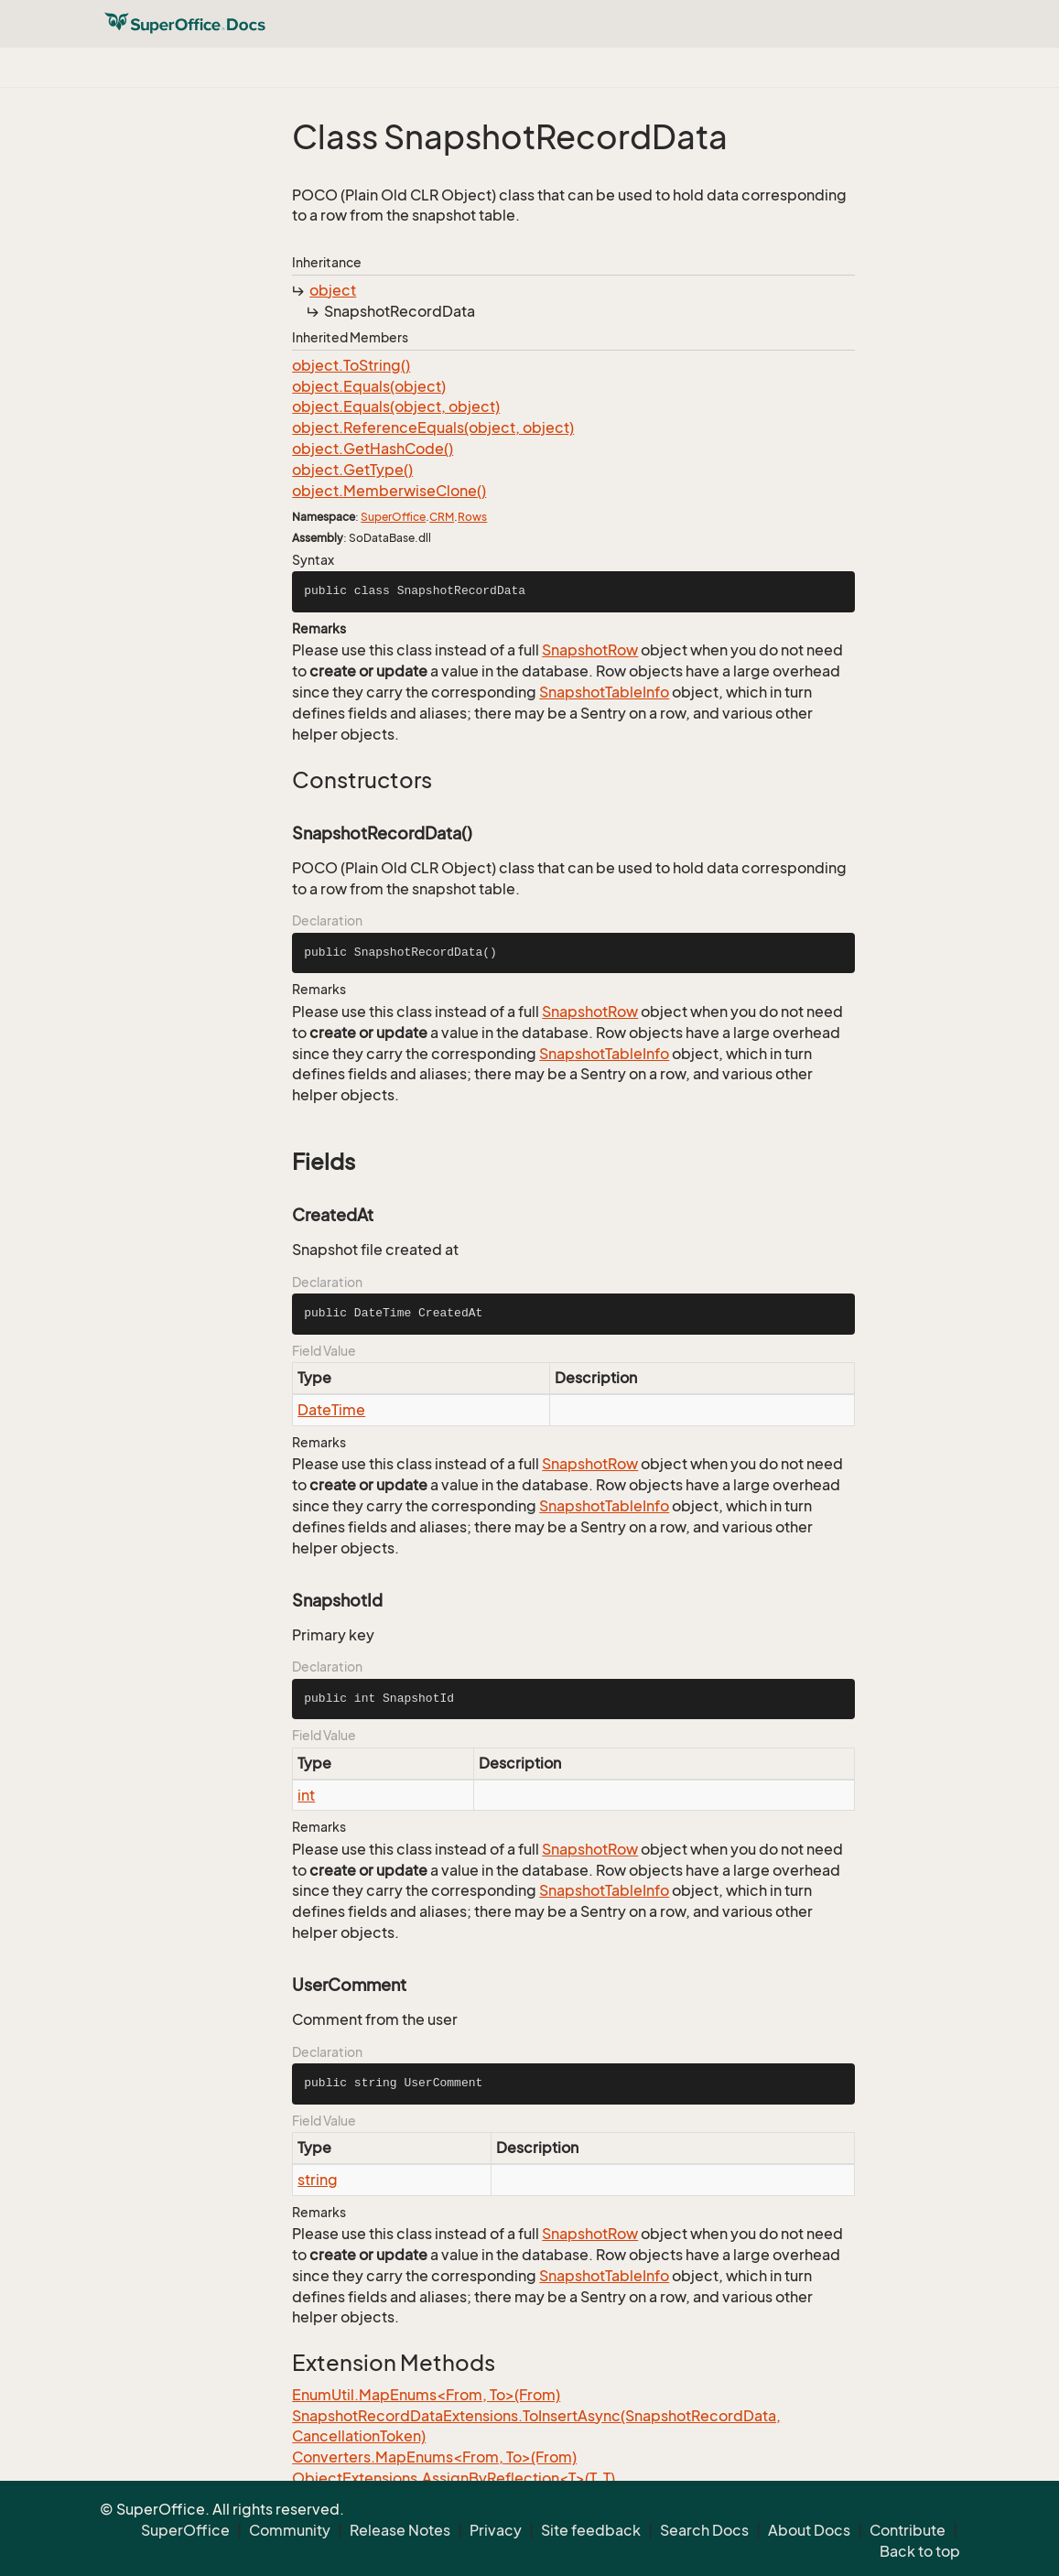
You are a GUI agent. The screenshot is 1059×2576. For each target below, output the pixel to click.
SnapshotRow (590, 650)
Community (289, 2530)
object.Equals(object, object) (396, 406)
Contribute (908, 2530)
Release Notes (400, 2530)
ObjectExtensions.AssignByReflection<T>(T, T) (453, 2478)
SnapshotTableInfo (604, 692)
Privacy (496, 2530)
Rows (472, 517)
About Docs (809, 2530)
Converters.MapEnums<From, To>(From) (434, 2457)
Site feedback (591, 2530)
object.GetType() (352, 469)
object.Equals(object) (369, 386)
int (306, 1795)
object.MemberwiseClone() (389, 491)
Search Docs (704, 2530)
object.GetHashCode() (372, 448)
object (332, 290)
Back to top (920, 2551)
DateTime (331, 1410)
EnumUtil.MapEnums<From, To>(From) (426, 2395)
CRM (441, 517)
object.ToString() (351, 365)
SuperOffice (393, 517)
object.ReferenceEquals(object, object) (433, 427)
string (317, 2179)
